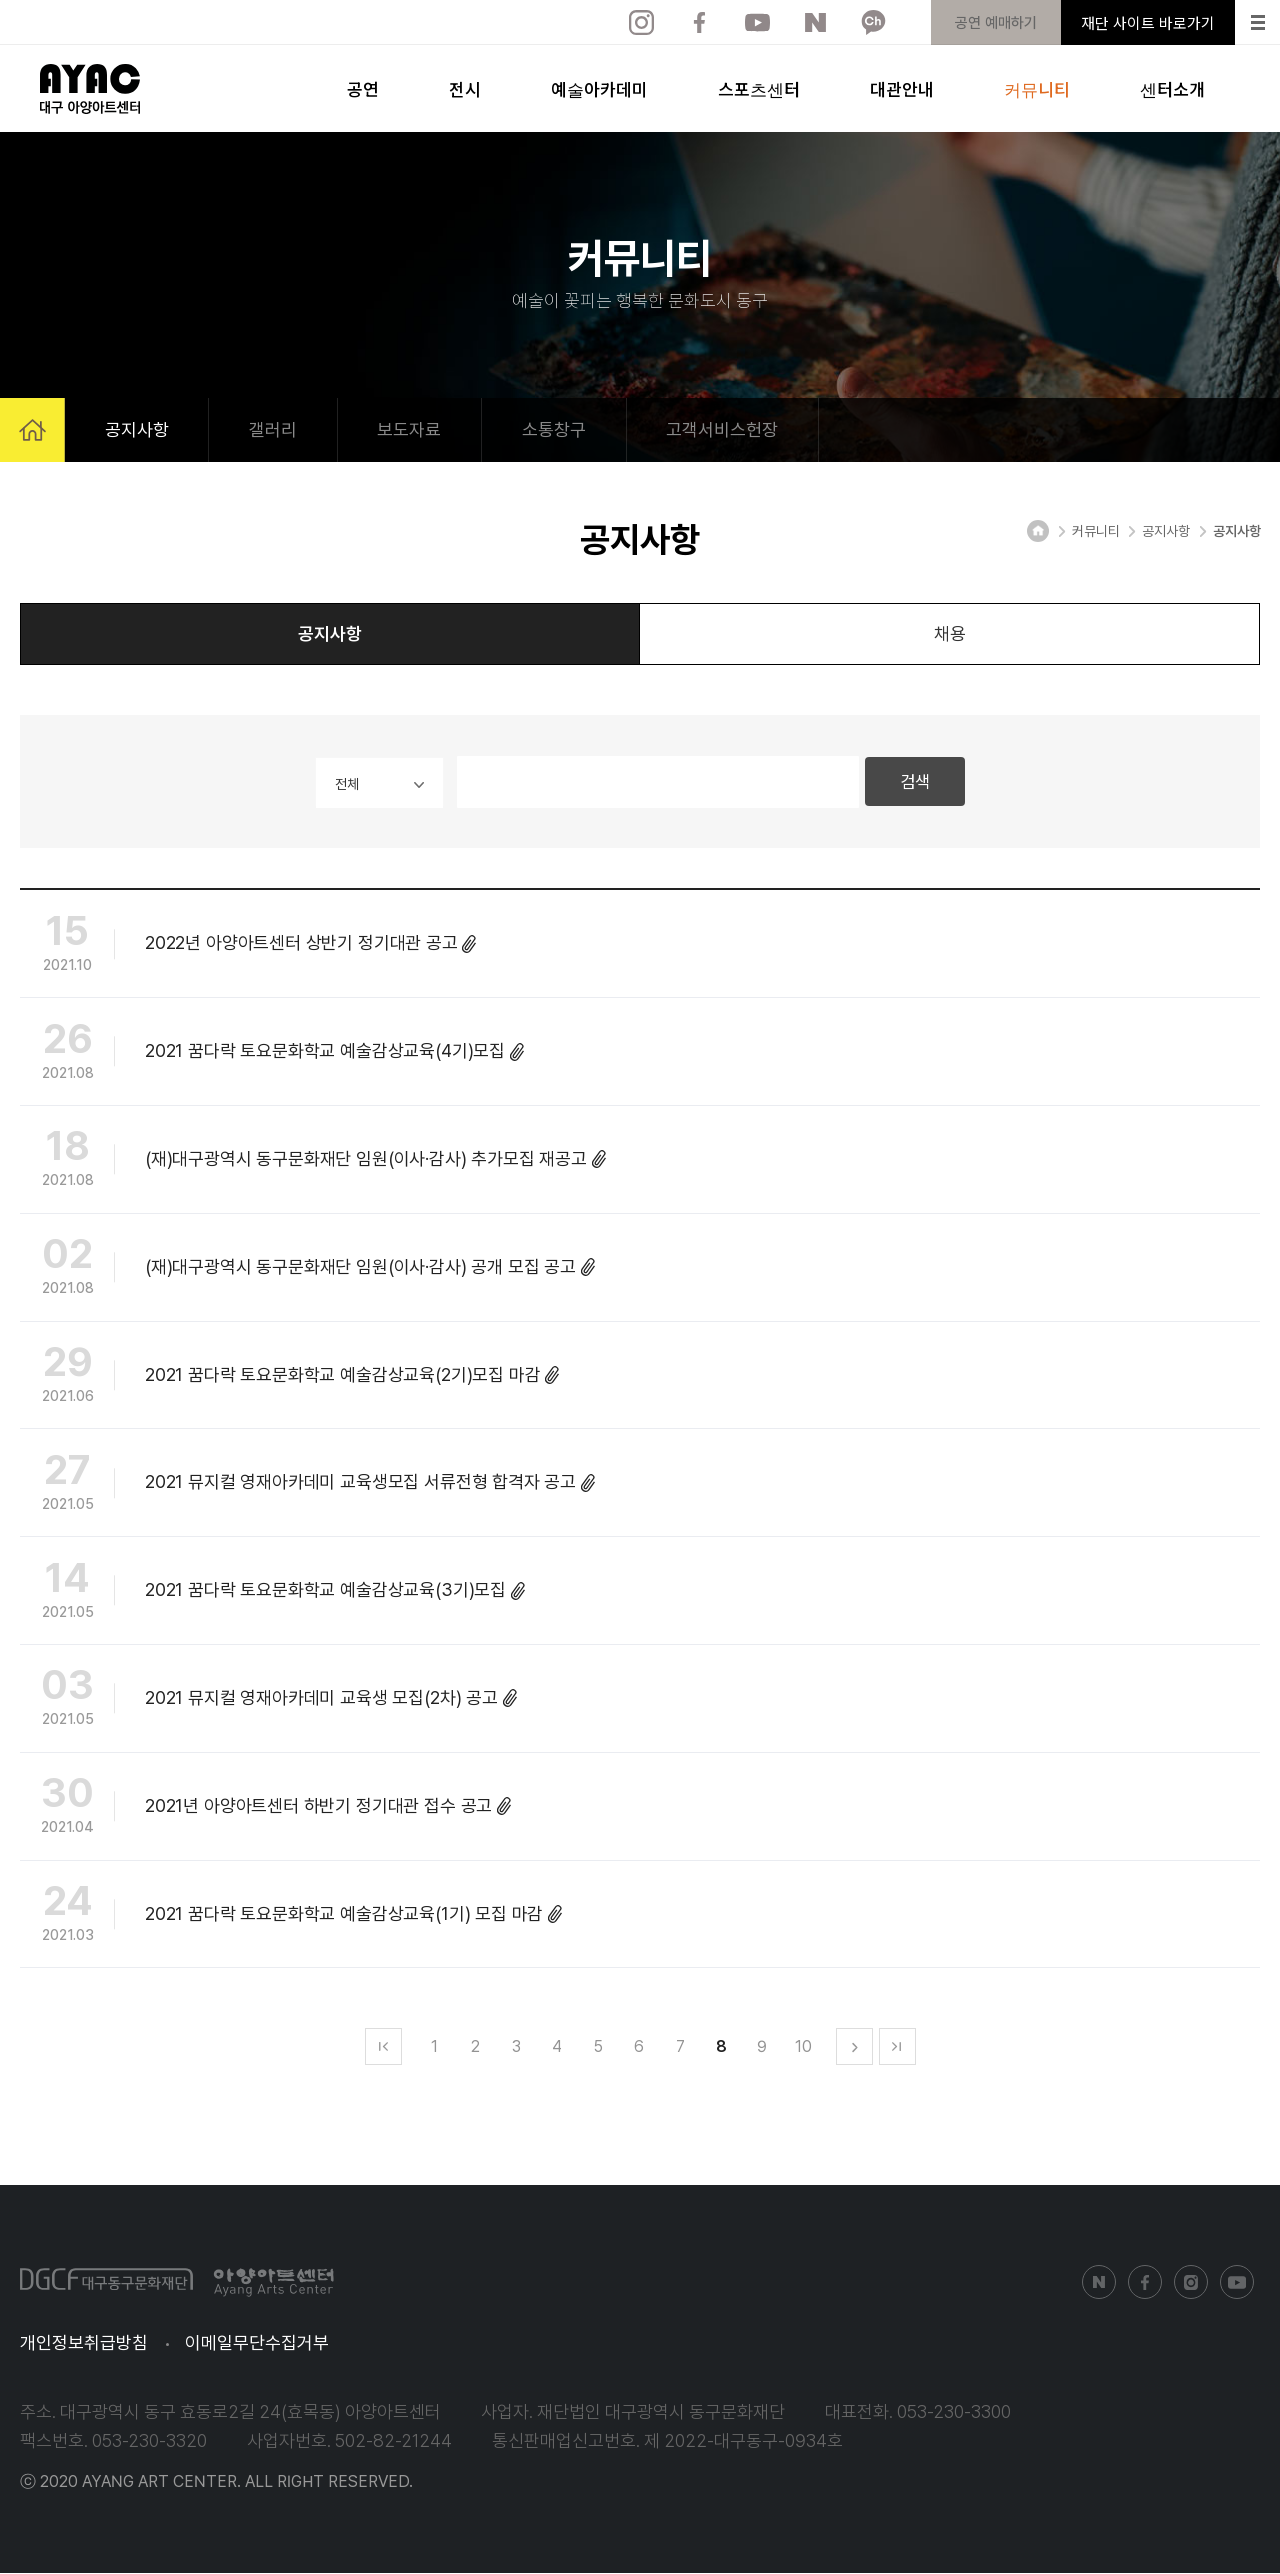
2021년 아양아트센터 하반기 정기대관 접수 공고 (265, 1809)
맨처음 (383, 2047)
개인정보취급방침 (84, 2343)
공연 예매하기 (996, 23)
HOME (32, 429)
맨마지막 (897, 2047)
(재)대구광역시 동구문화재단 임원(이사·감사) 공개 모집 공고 (307, 1270)
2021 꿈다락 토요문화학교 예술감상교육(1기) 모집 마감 (291, 1916)
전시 (465, 88)
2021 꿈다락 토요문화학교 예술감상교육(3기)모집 (272, 1593)
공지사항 (137, 428)
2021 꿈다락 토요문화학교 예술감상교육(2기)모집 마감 (289, 1377)
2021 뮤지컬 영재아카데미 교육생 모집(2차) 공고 (268, 1701)
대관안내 (902, 88)
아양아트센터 (90, 89)
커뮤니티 (1037, 88)
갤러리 (274, 428)
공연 (363, 88)
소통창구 (556, 428)
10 (803, 2047)
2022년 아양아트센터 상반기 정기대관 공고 (248, 946)
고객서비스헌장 (725, 428)
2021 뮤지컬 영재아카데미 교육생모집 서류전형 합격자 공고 (307, 1485)
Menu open (1258, 22)
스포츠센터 (759, 88)
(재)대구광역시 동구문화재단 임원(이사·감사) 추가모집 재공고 (313, 1162)
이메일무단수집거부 (257, 2343)
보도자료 (411, 428)
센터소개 (1172, 88)
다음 (854, 2047)
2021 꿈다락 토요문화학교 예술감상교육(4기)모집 (272, 1054)
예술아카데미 (599, 88)
